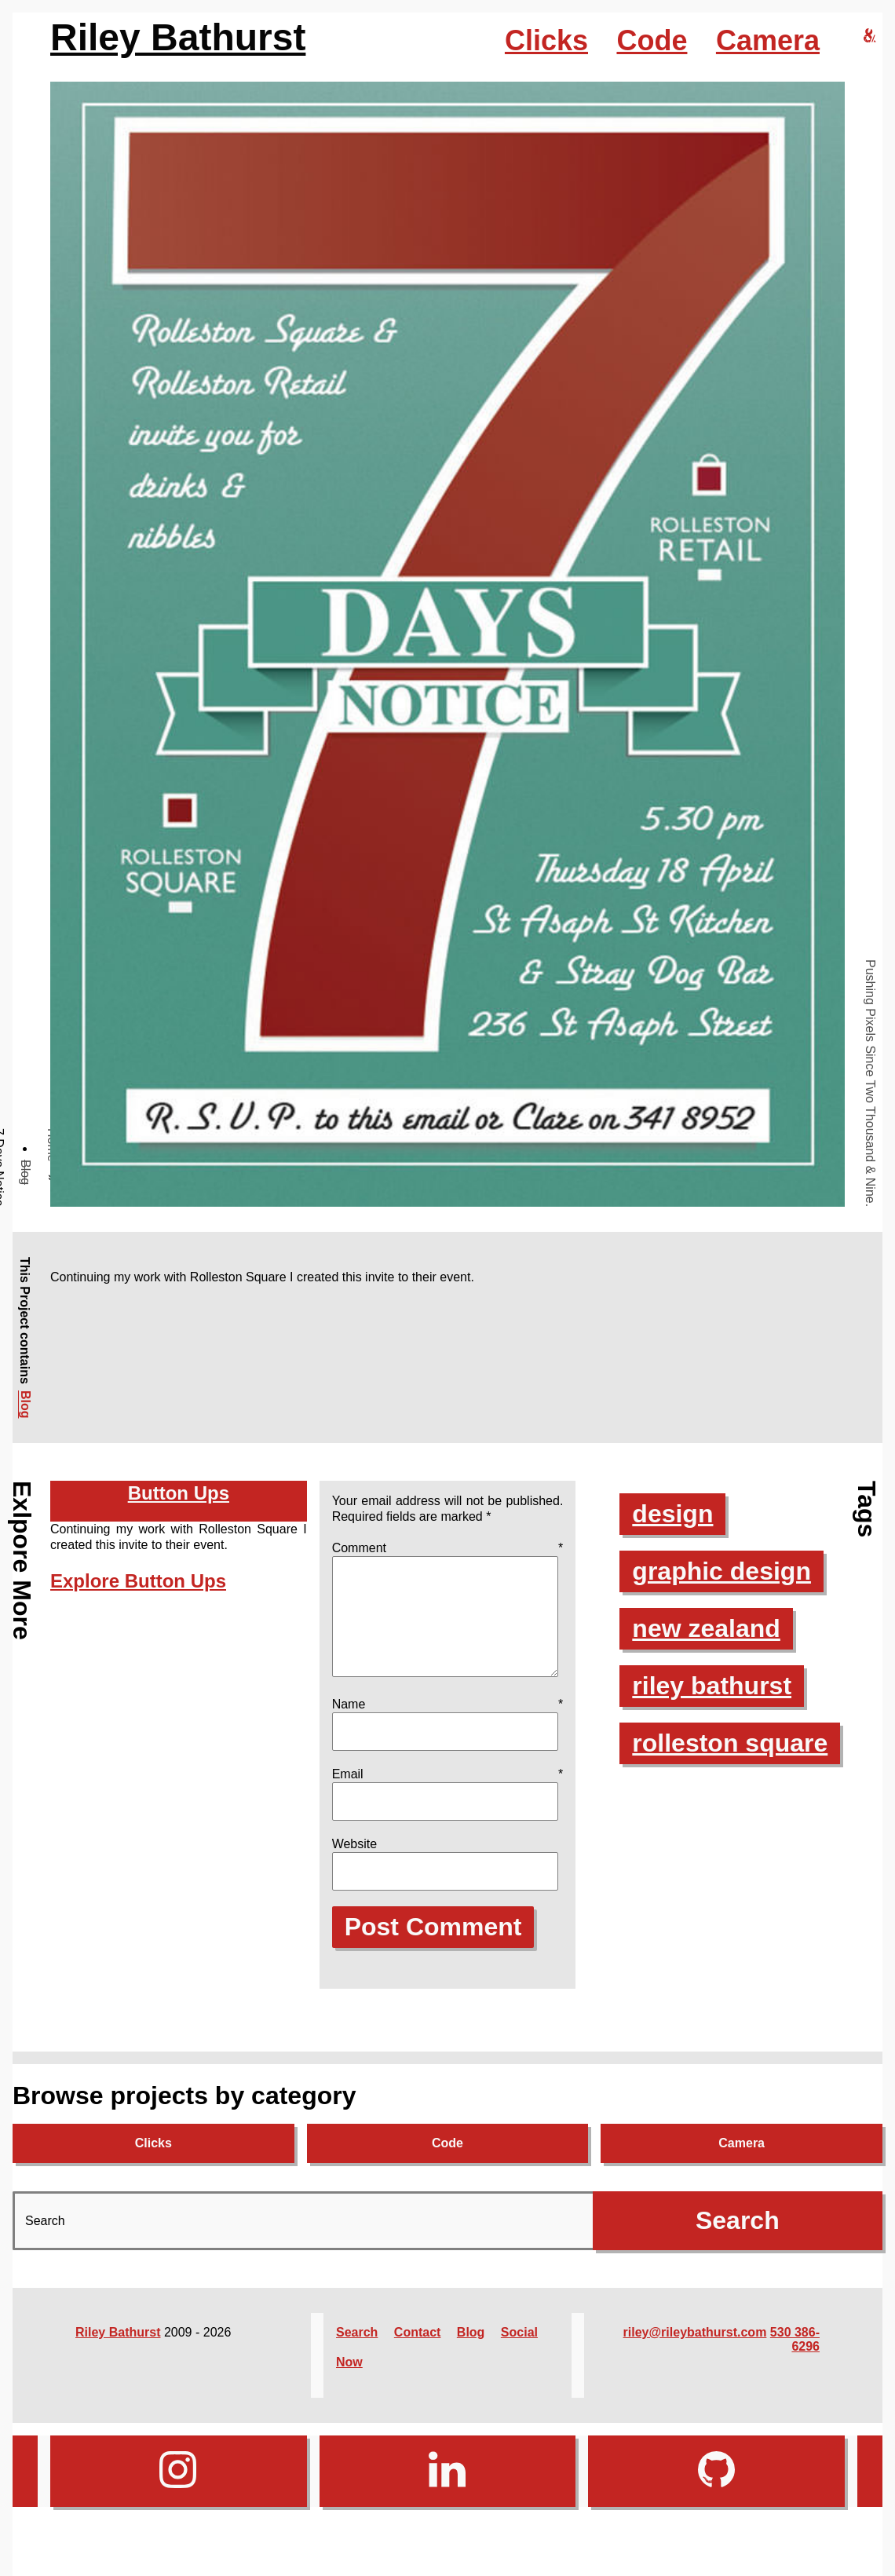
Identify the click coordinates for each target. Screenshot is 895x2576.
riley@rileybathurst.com (695, 2351)
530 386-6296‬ (795, 2358)
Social (519, 2351)
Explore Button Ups (138, 1580)
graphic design (721, 1571)
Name (448, 1723)
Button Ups (178, 1493)
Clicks (546, 40)
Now (349, 2381)
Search (357, 2351)
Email (448, 1793)
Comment (448, 1548)
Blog (25, 1172)
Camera (768, 40)
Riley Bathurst (177, 37)
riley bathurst (711, 1686)
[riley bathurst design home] (869, 36)
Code (651, 40)
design (672, 1514)
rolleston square (729, 1743)
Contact (417, 2351)
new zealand (706, 1628)
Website (355, 1862)
